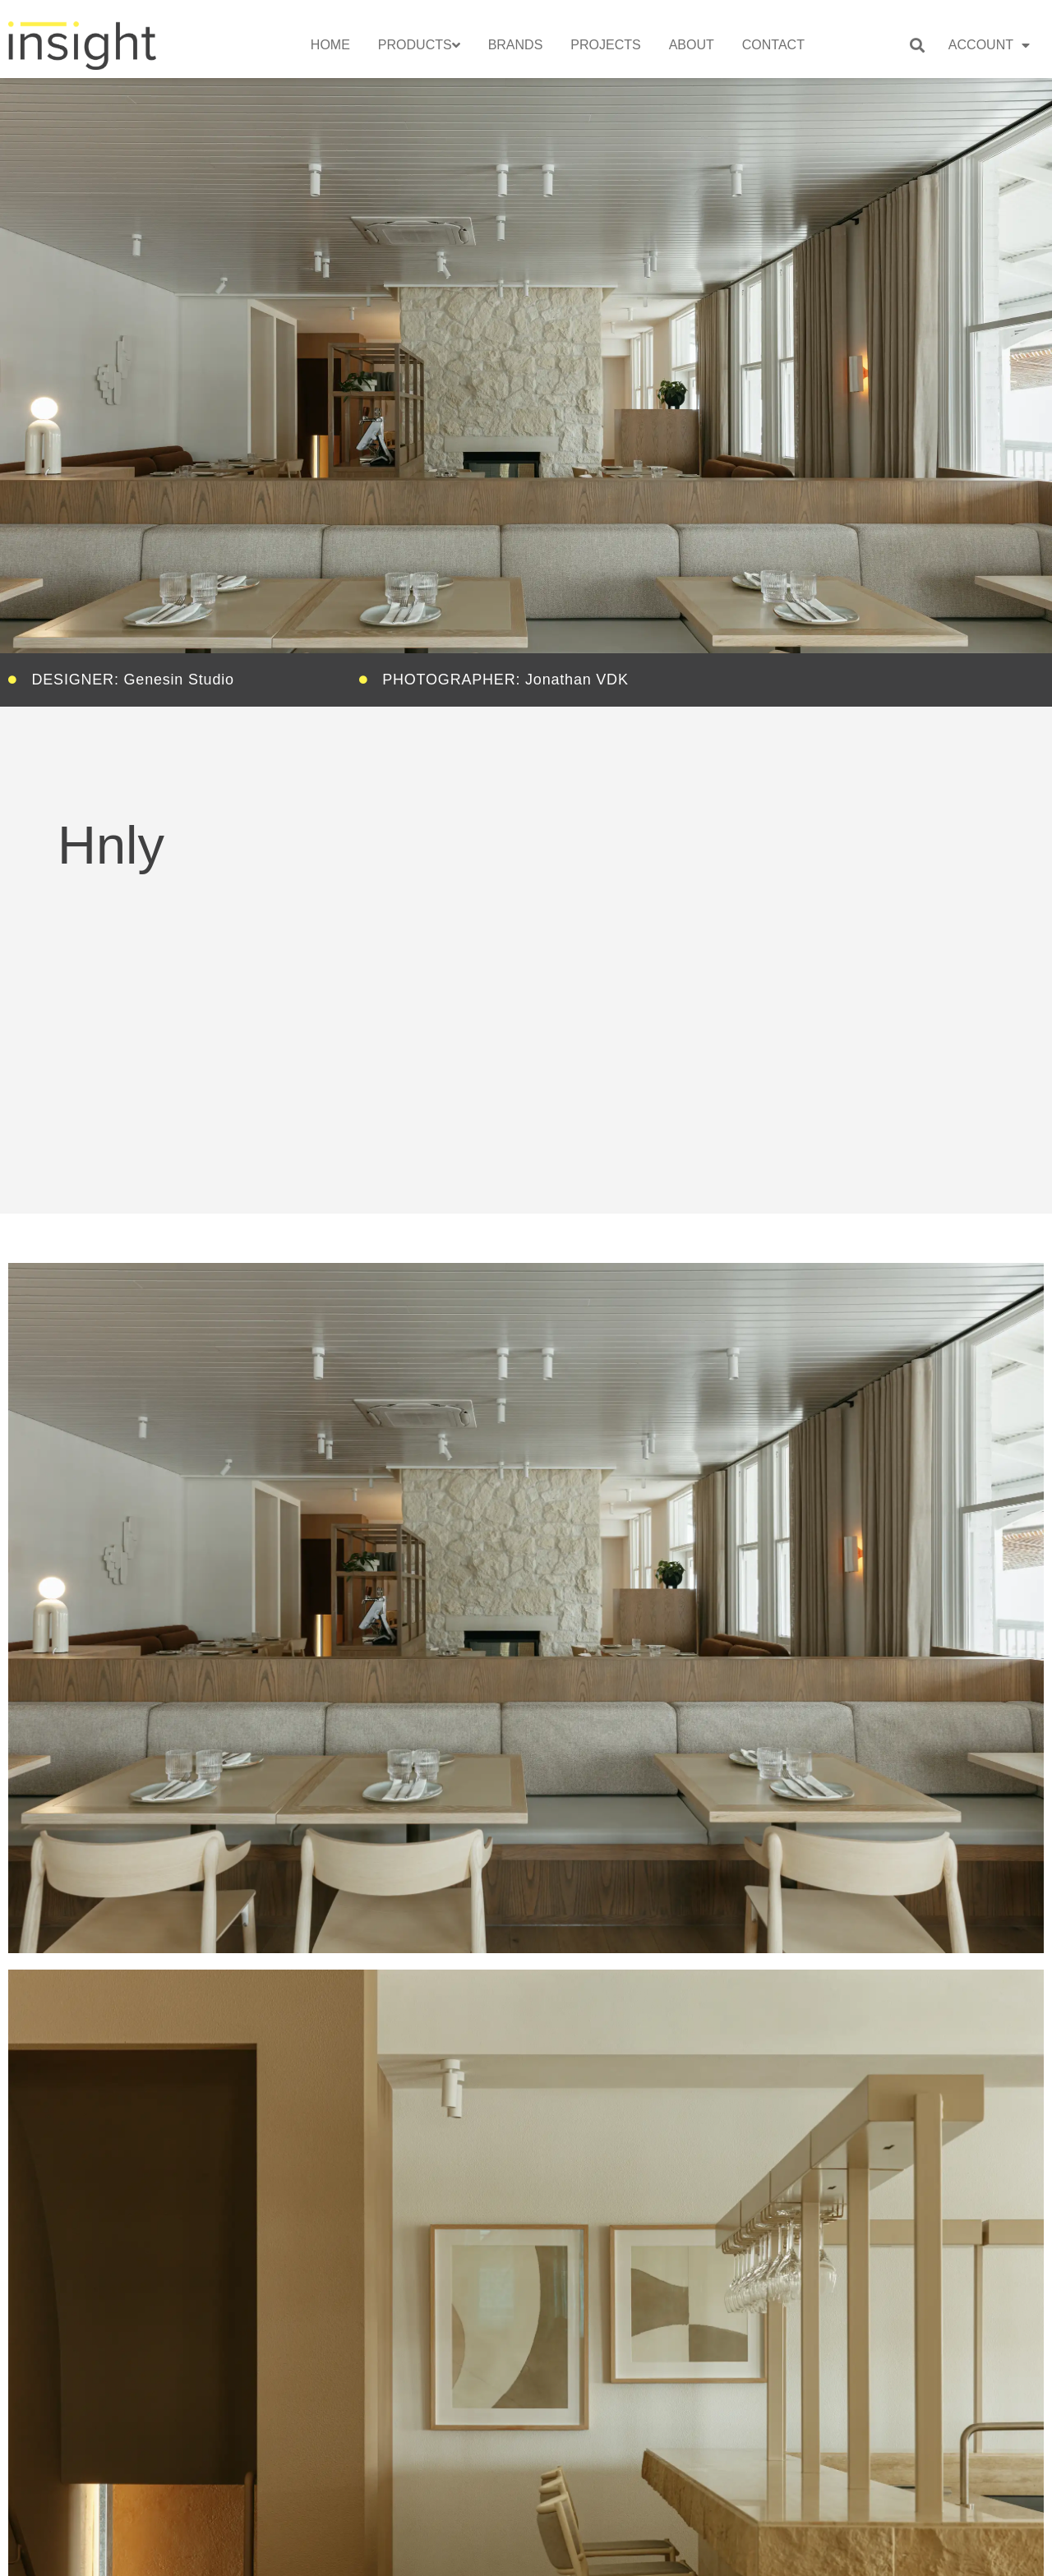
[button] (917, 45)
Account (989, 45)
